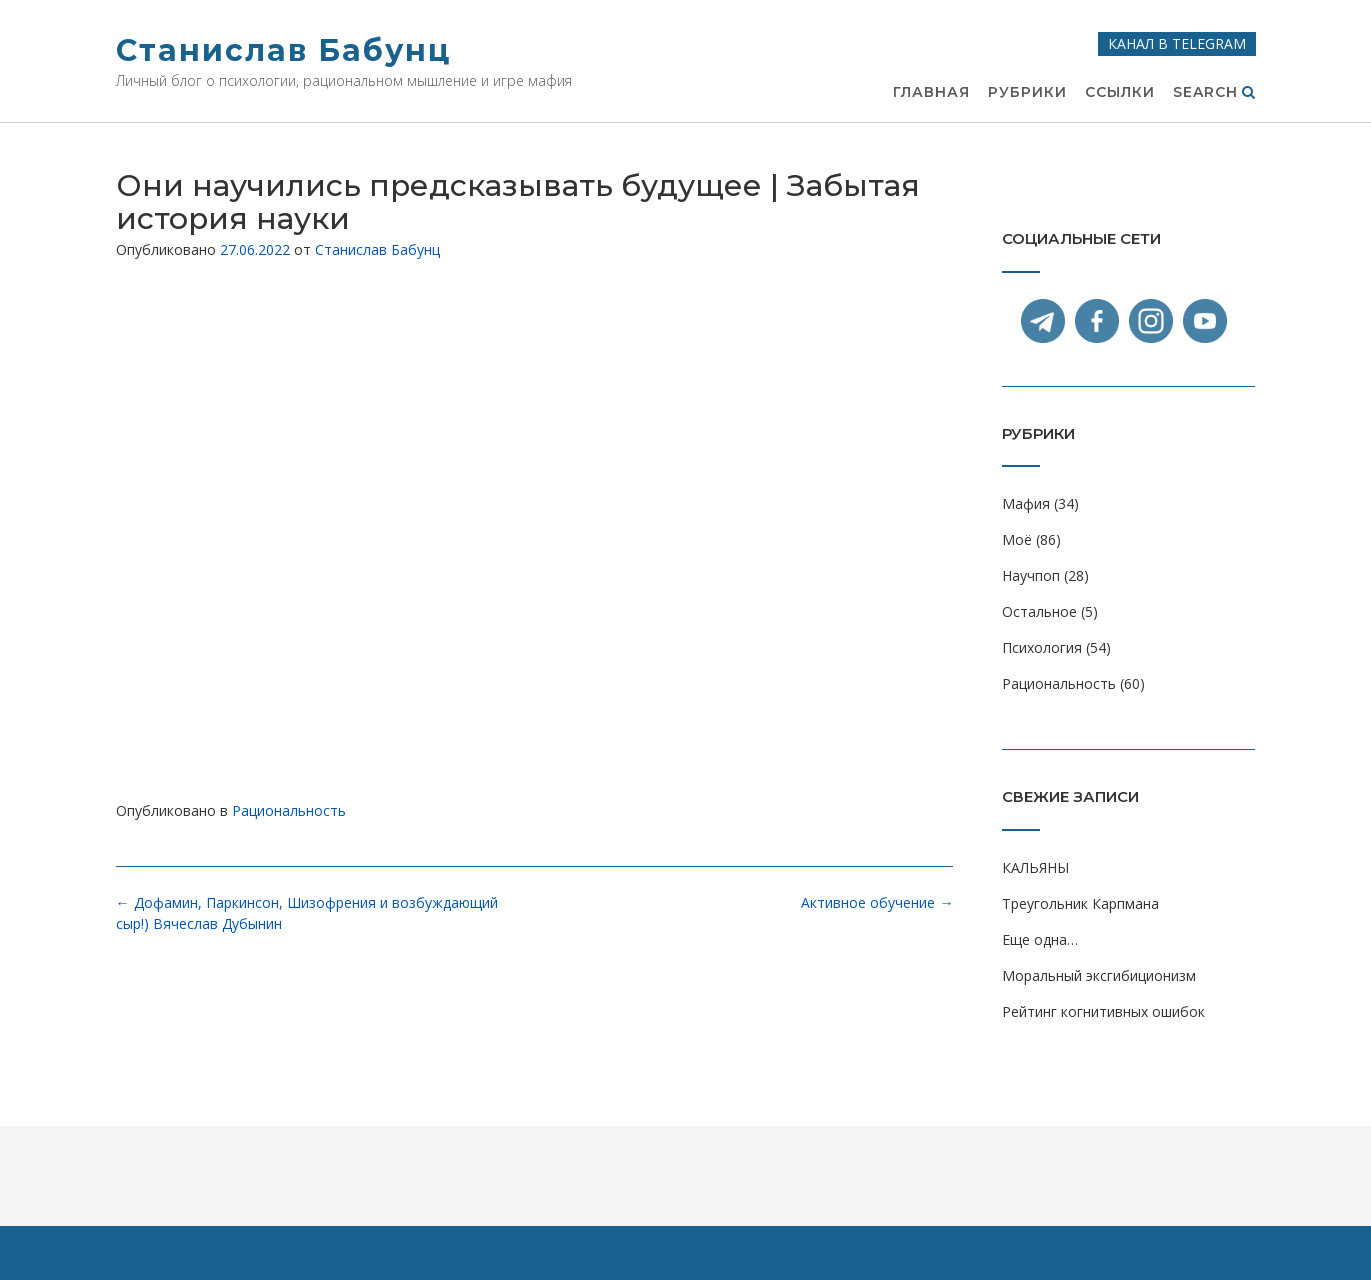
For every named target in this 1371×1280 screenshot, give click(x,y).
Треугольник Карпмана (1080, 903)
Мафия (1026, 503)
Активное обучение (877, 902)
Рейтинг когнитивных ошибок (1103, 1011)
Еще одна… (1040, 939)
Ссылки (1120, 93)
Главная (931, 93)
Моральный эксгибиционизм (1099, 975)
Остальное (1039, 611)
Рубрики (1027, 93)
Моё (1017, 539)
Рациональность (289, 810)
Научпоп (1031, 575)
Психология (1042, 647)
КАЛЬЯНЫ (1035, 867)
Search (1214, 93)
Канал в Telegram (1177, 43)
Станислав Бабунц (283, 50)
